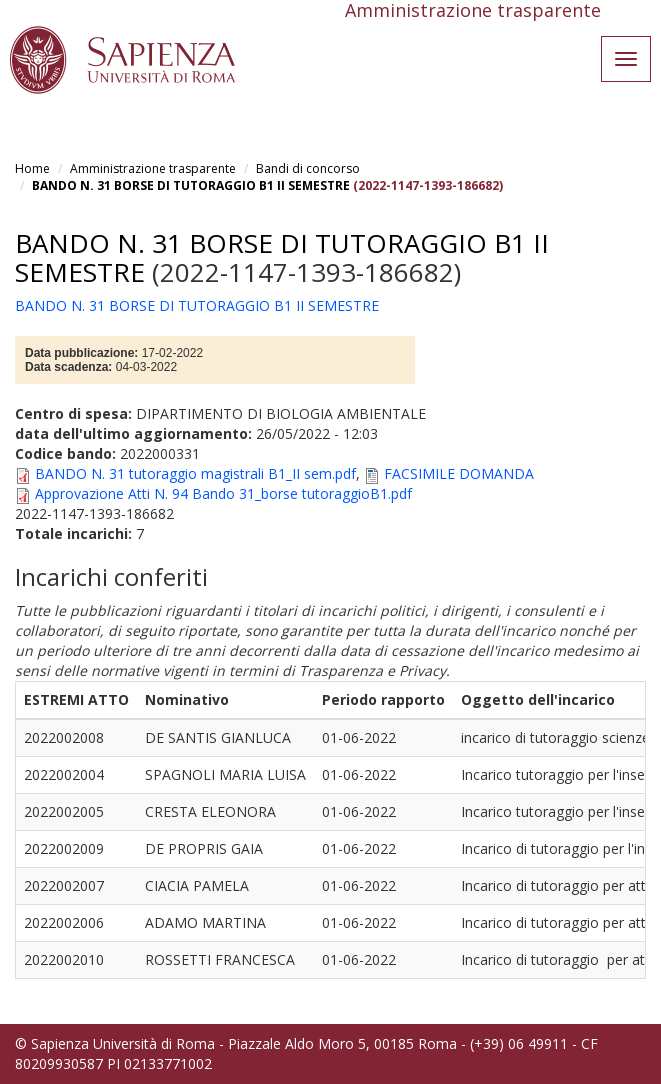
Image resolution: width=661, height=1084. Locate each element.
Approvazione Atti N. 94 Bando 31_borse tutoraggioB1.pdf (223, 493)
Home (32, 168)
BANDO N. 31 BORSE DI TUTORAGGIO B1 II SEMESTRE (191, 185)
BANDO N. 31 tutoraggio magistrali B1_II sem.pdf (195, 473)
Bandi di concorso (308, 168)
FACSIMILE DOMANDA (459, 473)
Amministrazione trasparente (153, 168)
